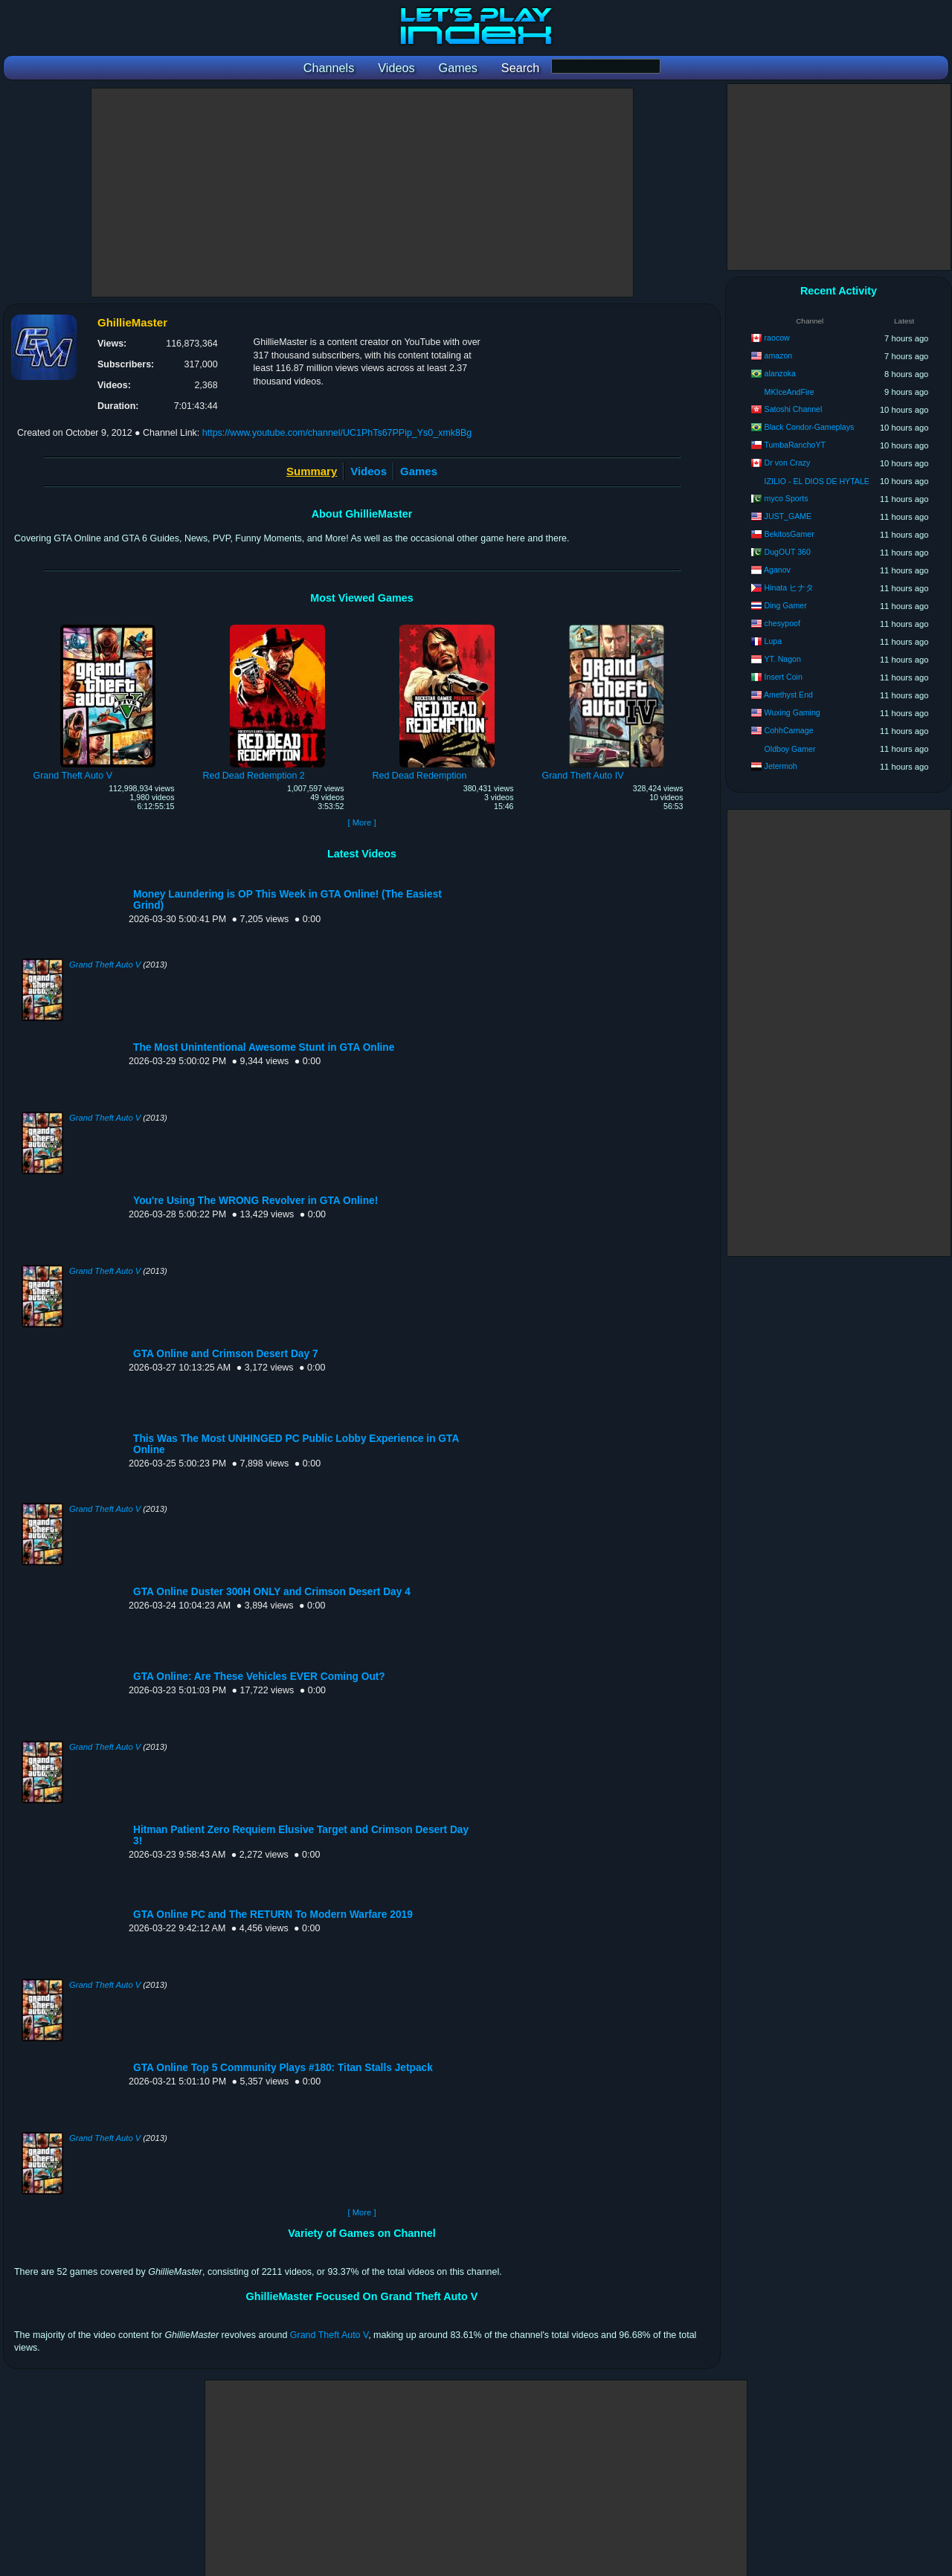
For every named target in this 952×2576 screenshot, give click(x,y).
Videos (368, 471)
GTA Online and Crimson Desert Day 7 (225, 1353)
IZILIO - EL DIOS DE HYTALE (817, 481)
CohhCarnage (789, 730)
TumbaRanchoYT (795, 444)
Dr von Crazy (788, 462)
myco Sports (786, 498)
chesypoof (782, 623)
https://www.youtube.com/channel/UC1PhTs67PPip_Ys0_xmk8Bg (337, 433)
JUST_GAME (788, 516)
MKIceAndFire (789, 391)
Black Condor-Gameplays (810, 426)
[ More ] (361, 822)
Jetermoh (781, 765)
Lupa (773, 641)
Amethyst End (788, 694)
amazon (779, 355)
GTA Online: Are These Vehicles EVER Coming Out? (259, 1676)
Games (418, 471)
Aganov (777, 569)
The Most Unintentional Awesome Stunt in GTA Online (263, 1047)
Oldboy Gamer (790, 748)
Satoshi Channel (794, 409)
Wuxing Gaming (792, 712)
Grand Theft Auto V (105, 964)
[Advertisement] (362, 192)
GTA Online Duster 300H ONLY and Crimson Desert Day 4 (272, 1591)
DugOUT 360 (788, 551)
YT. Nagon (782, 658)
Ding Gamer (786, 605)
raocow (777, 337)
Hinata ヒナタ (789, 587)
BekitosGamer (789, 533)
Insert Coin (784, 676)
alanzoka (780, 373)
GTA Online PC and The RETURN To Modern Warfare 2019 (273, 1914)
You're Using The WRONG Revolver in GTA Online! (255, 1200)
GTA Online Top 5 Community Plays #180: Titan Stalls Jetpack (283, 2067)
